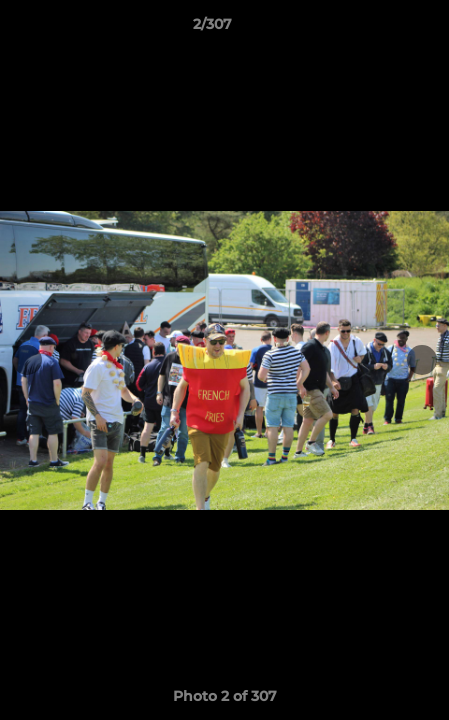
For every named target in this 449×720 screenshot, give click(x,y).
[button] (377, 29)
